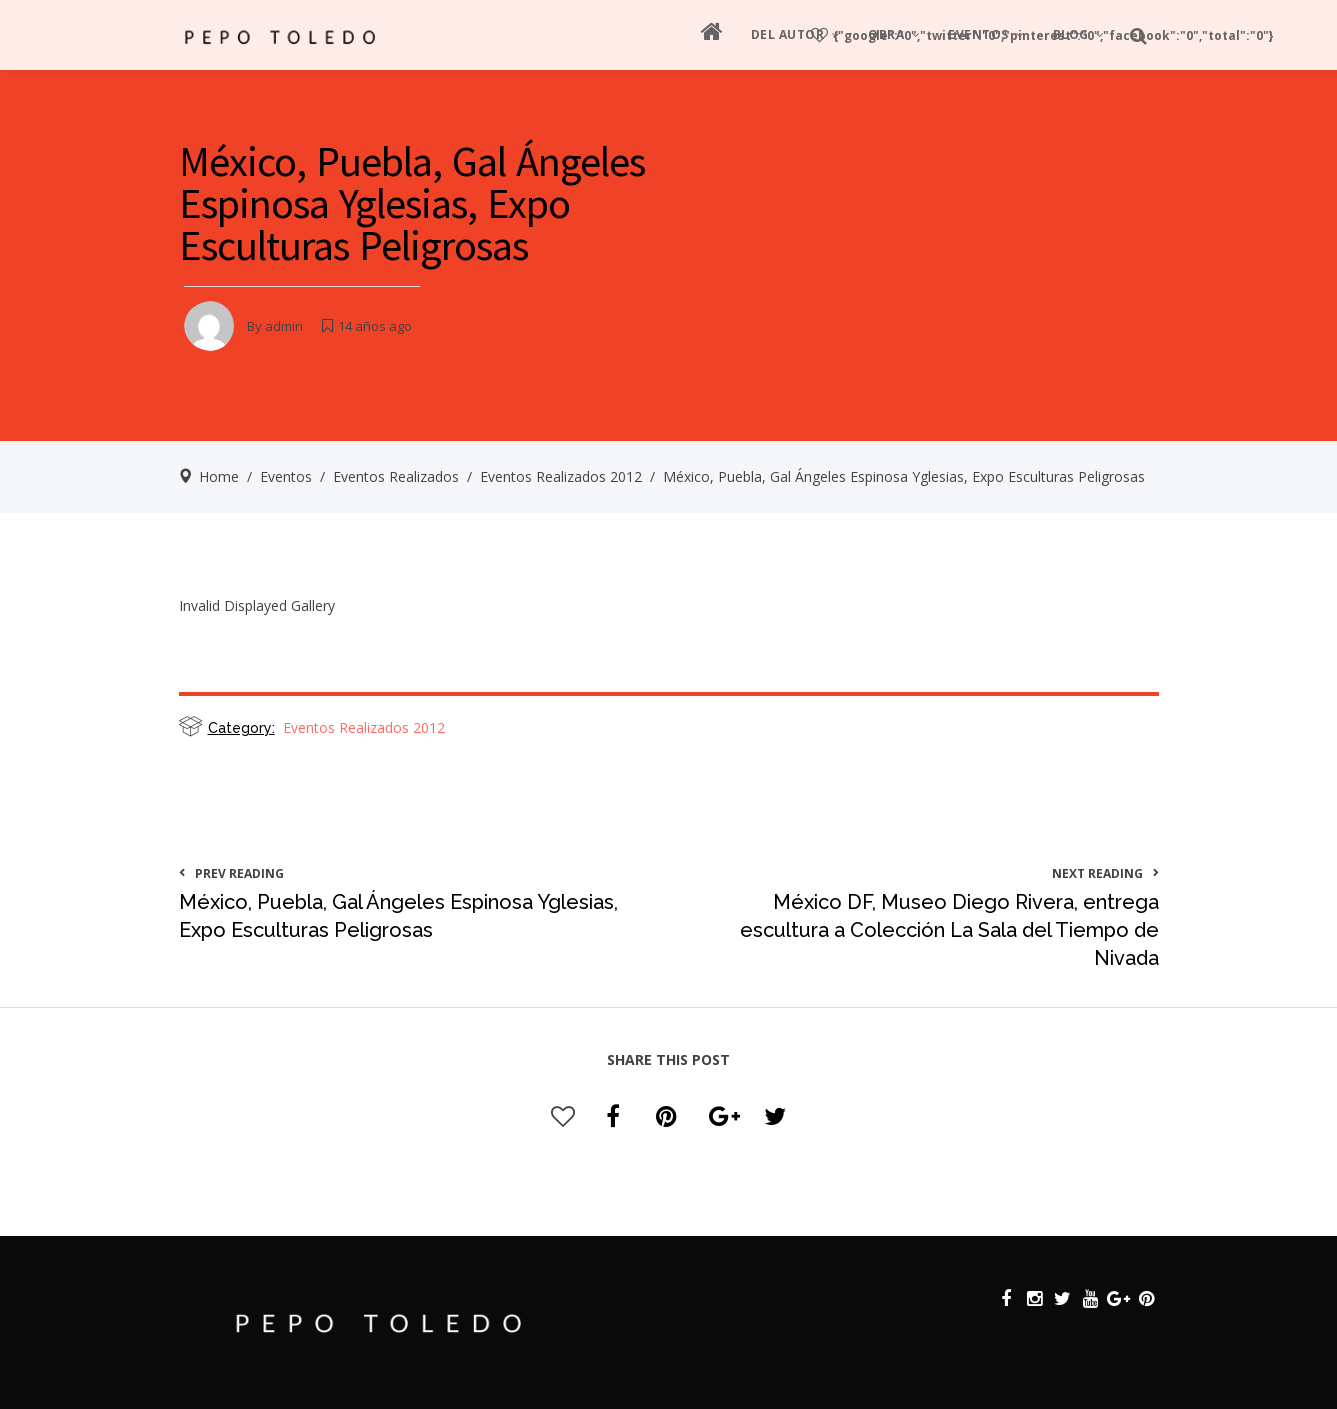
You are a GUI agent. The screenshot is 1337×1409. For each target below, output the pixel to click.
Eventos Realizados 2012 (561, 476)
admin (284, 326)
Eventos (286, 476)
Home (219, 476)
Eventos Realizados (396, 476)
